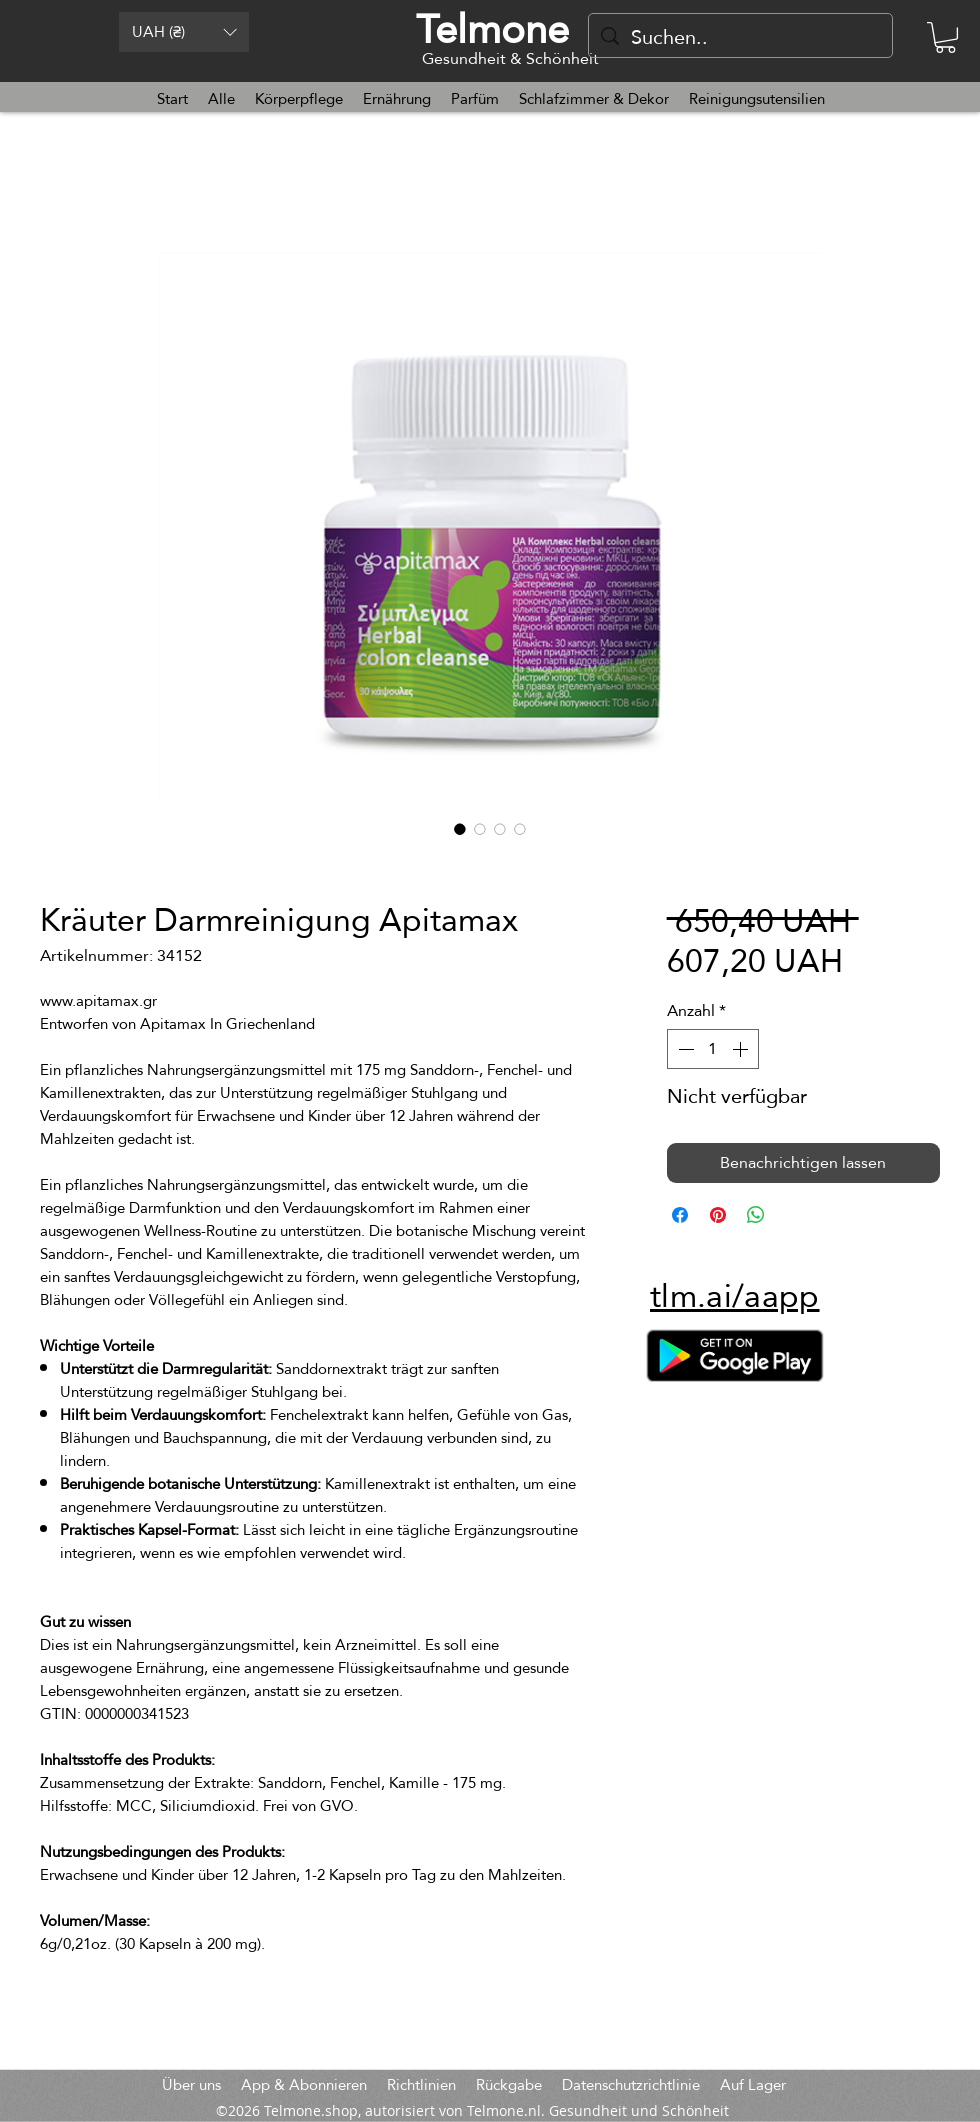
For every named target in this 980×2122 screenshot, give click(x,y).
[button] (184, 32)
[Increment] (742, 1049)
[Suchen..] (740, 37)
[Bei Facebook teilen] (680, 1215)
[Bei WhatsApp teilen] (756, 1215)
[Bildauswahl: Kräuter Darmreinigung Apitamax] (460, 829)
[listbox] (184, 32)
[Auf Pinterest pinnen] (718, 1215)
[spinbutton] (713, 1049)
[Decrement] (684, 1049)
